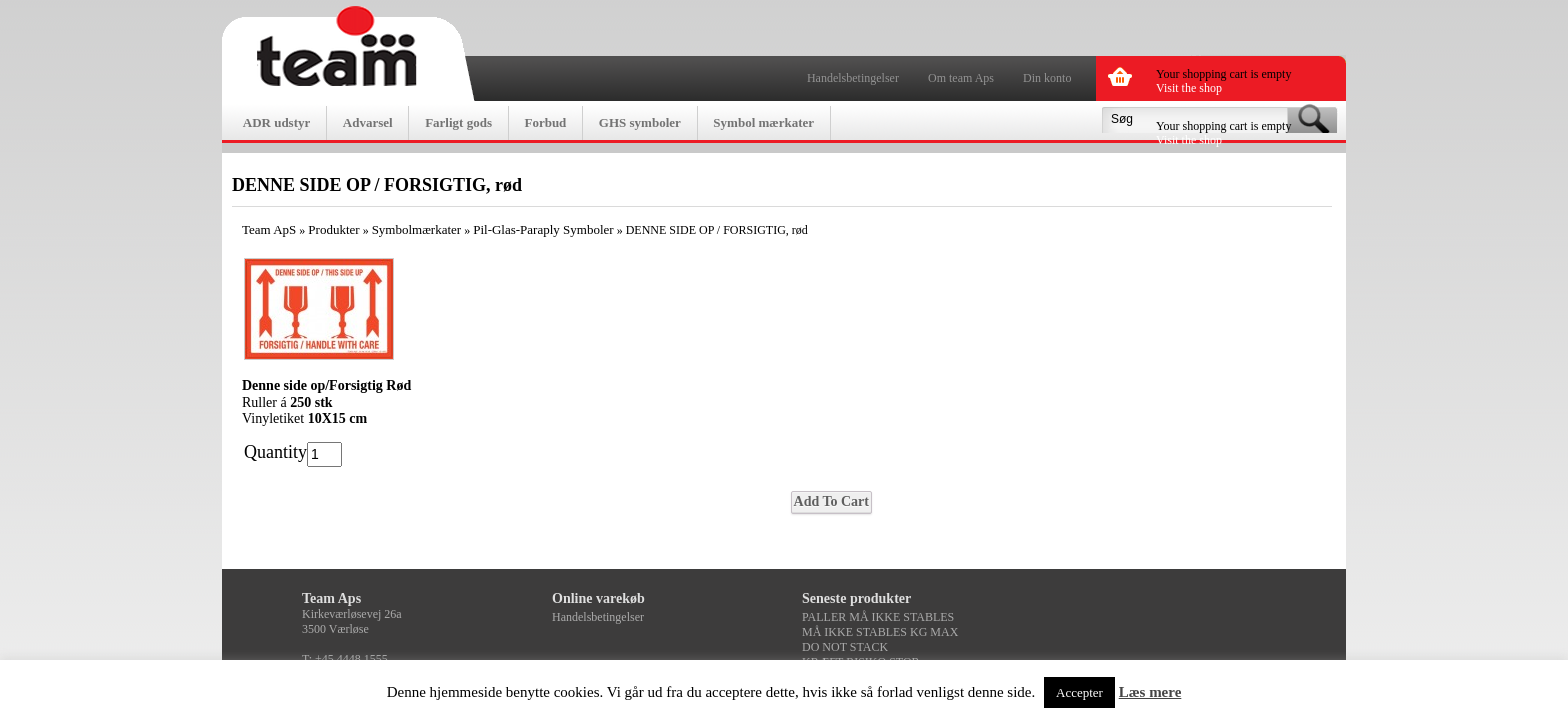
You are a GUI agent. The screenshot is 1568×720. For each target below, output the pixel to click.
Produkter (333, 229)
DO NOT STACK (845, 647)
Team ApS (269, 229)
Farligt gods (458, 122)
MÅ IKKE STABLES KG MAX (880, 632)
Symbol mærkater (763, 122)
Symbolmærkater (417, 229)
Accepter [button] (1079, 692)
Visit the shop (1189, 88)
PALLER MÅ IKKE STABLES (878, 617)
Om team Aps (961, 78)
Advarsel (368, 122)
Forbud (545, 122)
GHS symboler (640, 122)
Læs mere (1150, 692)
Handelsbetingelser (853, 78)
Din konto (1047, 78)
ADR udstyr (277, 122)
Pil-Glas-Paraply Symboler (543, 229)
